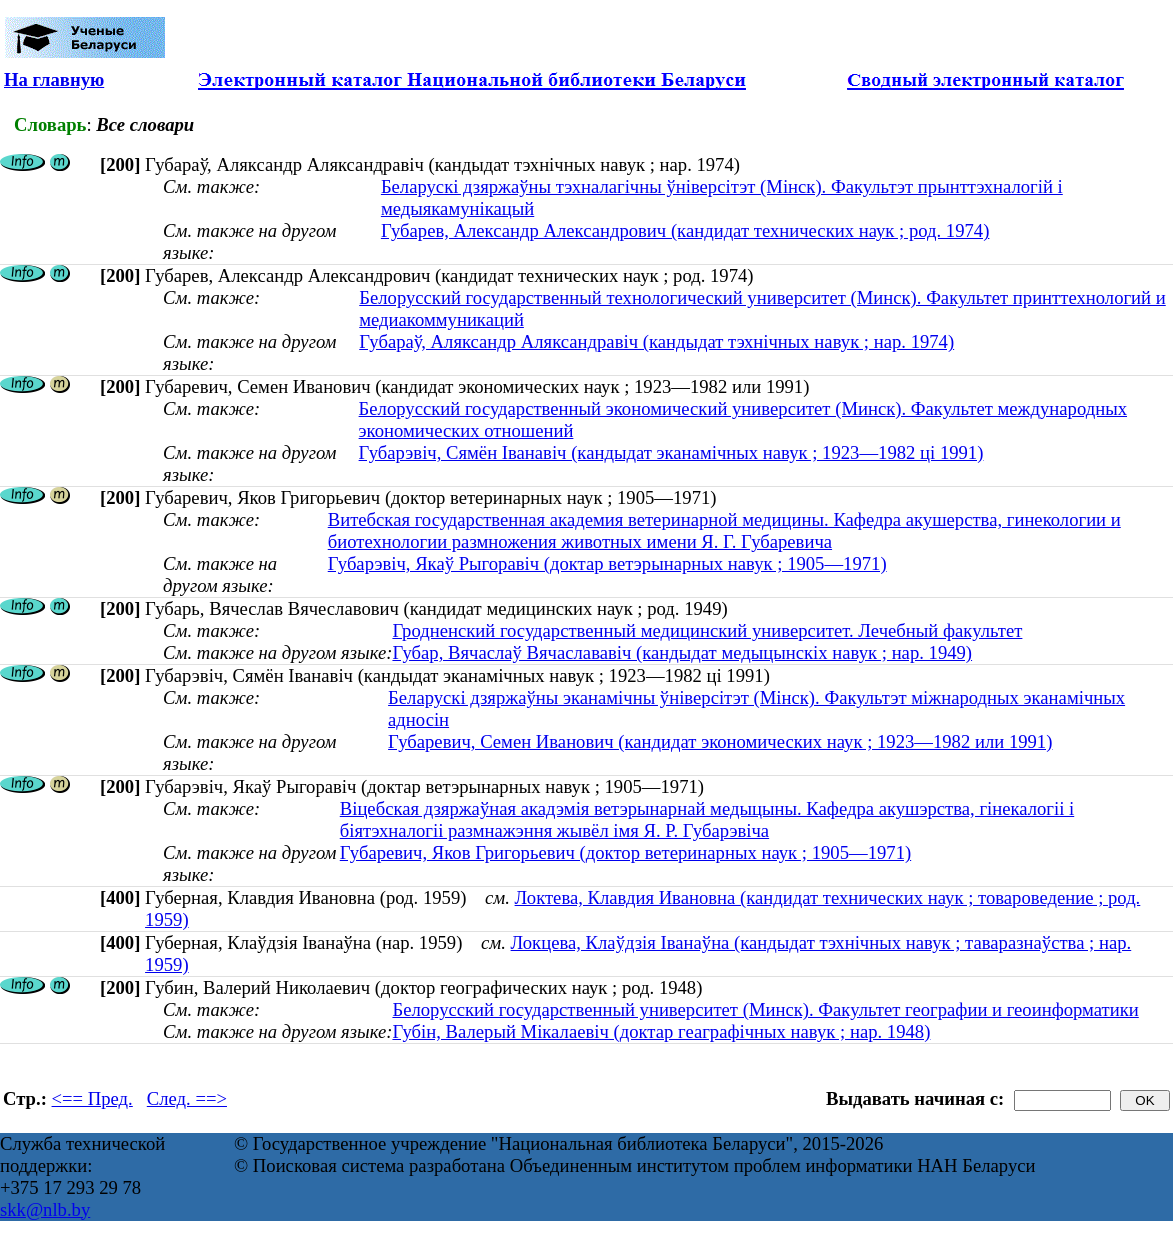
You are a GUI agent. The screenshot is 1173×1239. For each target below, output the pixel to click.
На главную (54, 79)
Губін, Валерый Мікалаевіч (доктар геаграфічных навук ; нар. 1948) (661, 1031)
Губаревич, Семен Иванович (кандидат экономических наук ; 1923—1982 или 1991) (720, 741)
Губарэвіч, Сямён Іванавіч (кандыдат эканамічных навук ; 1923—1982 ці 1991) (671, 452)
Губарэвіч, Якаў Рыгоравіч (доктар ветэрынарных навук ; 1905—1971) (607, 563)
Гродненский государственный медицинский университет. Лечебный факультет (707, 630)
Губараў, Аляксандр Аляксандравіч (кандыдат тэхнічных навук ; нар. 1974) (656, 341)
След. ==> (187, 1098)
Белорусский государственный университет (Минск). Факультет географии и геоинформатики (765, 1009)
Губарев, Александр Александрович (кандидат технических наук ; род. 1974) (685, 230)
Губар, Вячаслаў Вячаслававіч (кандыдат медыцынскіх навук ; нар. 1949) (682, 652)
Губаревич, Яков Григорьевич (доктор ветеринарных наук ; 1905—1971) (625, 852)
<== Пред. (92, 1098)
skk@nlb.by (45, 1209)
